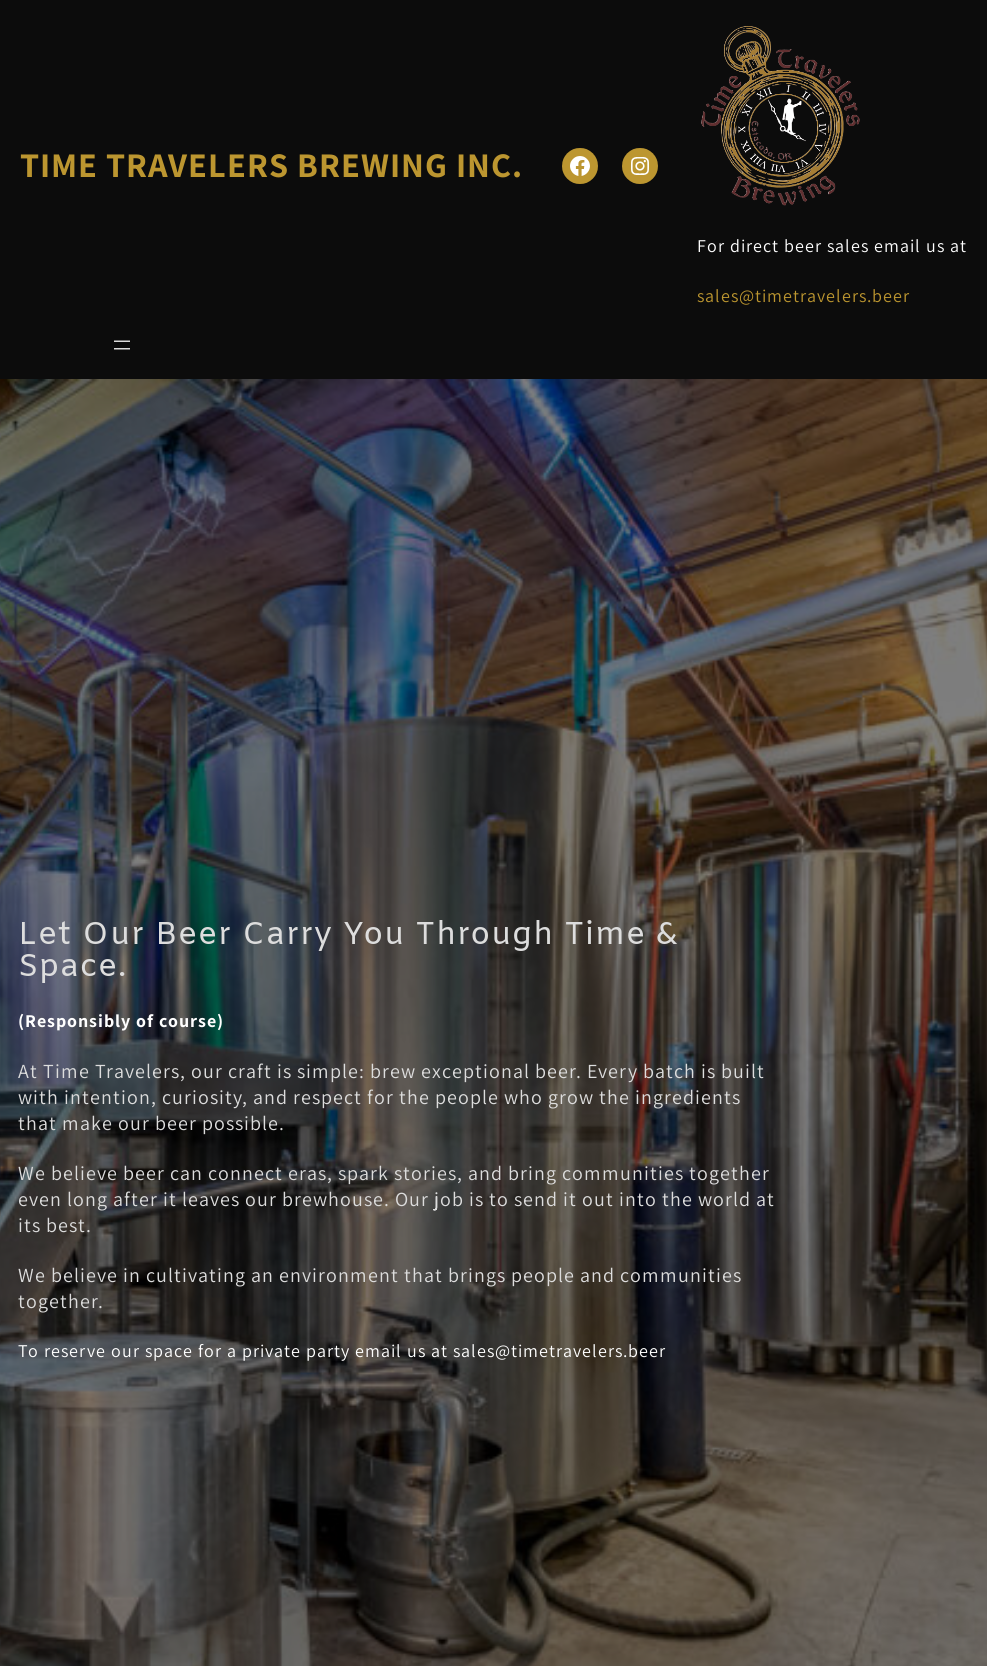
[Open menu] (122, 345)
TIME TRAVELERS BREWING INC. (271, 164)
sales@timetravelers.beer (803, 295)
